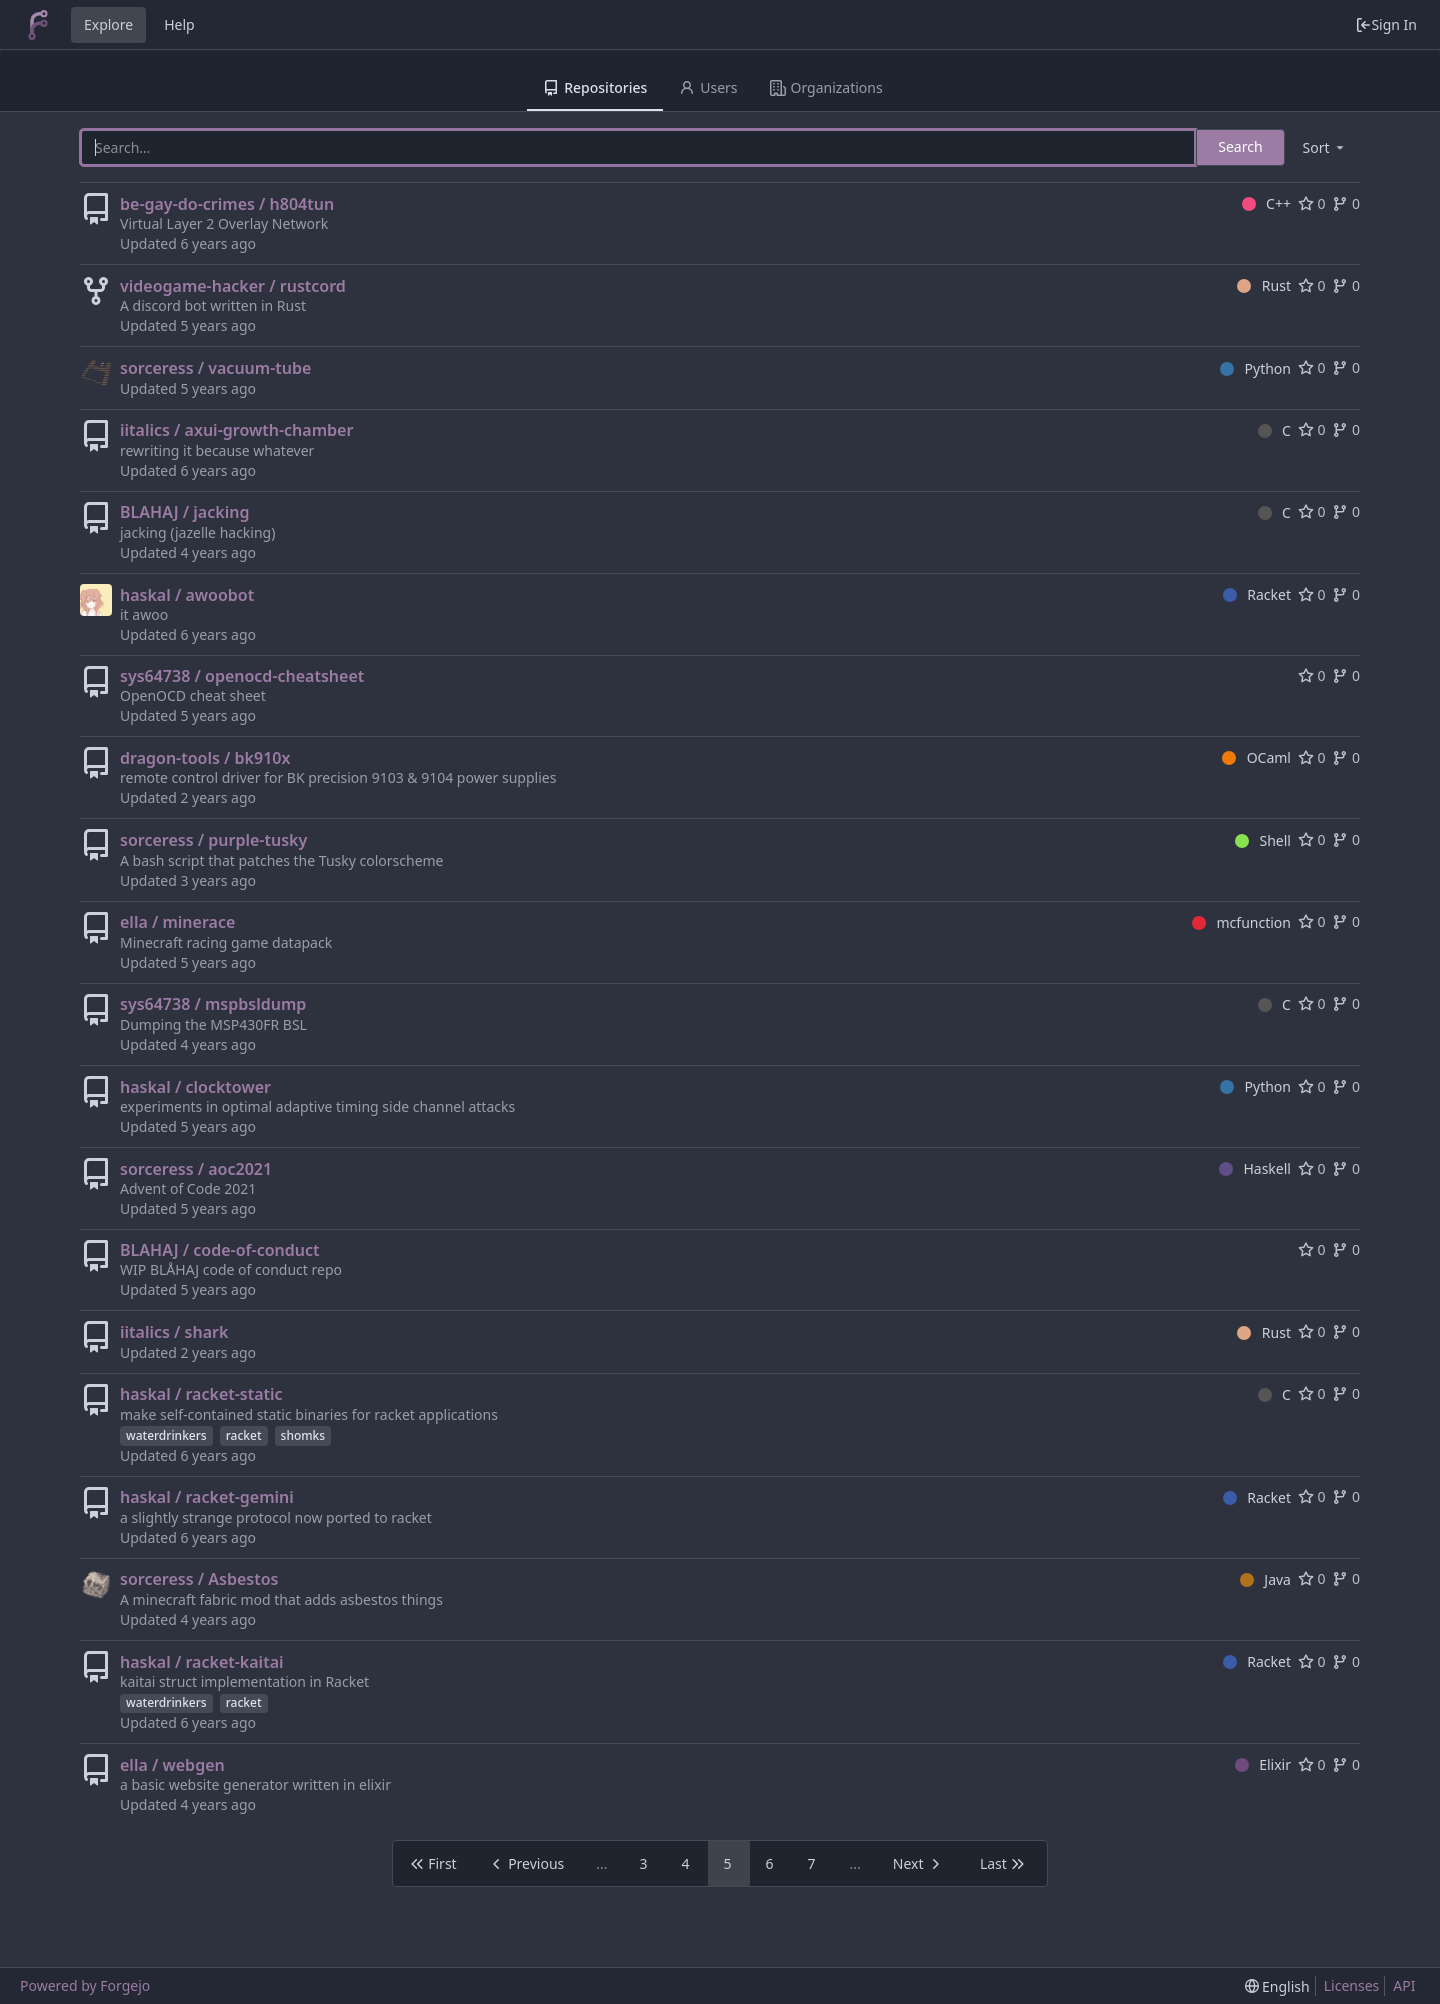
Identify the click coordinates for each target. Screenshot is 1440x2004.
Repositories (595, 87)
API (1404, 1985)
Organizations (826, 87)
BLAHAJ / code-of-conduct (220, 1250)
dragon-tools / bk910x (205, 758)
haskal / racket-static (201, 1394)
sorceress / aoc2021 (196, 1169)
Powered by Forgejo (85, 1985)
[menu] (1325, 147)
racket (244, 1435)
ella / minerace (177, 922)
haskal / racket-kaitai (202, 1662)
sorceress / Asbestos (199, 1579)
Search (1240, 146)
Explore (108, 24)
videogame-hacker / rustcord (233, 286)
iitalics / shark (174, 1332)
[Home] (38, 25)
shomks (303, 1435)
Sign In (1386, 24)
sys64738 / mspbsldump (213, 1004)
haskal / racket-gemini (207, 1497)
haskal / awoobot (187, 595)
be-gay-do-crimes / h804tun (227, 204)
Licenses (1352, 1985)
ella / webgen (172, 1765)
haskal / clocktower (195, 1087)
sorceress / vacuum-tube (215, 368)
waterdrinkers (166, 1435)
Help (179, 24)
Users (708, 87)
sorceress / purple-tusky (213, 840)
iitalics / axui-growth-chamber (236, 430)
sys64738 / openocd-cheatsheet (242, 676)
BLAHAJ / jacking (184, 512)
